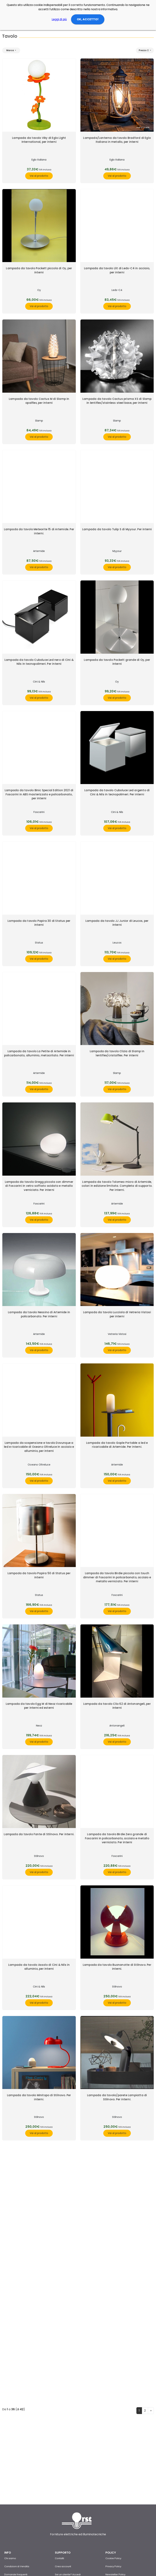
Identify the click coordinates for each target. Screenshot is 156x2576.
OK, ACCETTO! (88, 19)
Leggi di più (59, 19)
